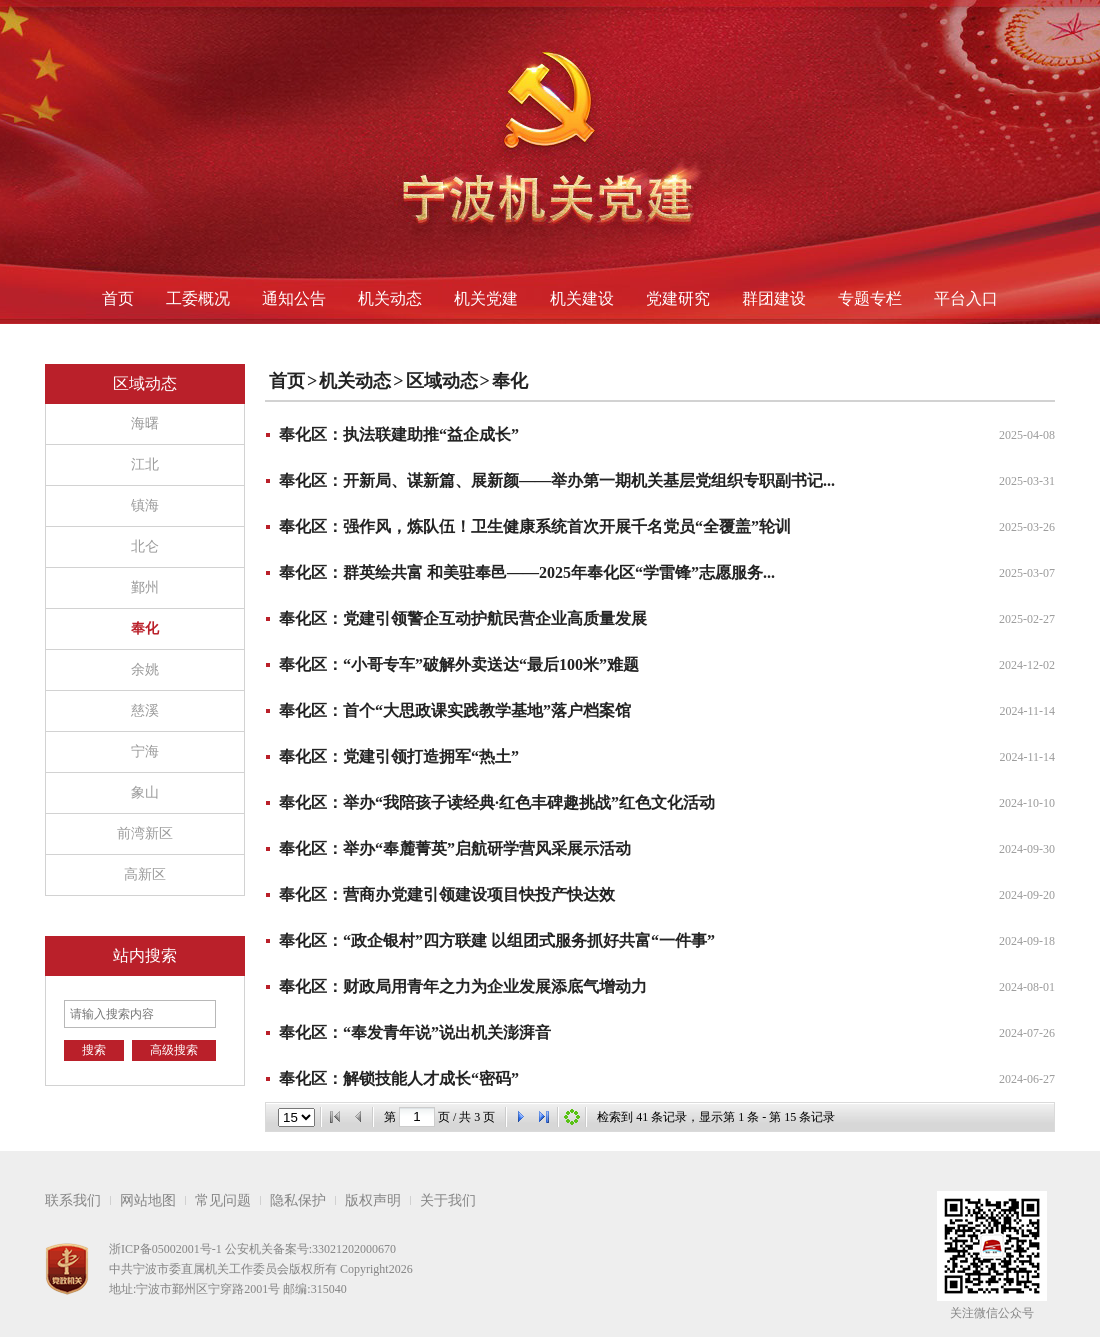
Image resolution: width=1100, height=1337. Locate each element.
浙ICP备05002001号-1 (165, 1249)
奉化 (145, 628)
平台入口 (966, 298)
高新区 (145, 874)
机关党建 (486, 298)
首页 (118, 298)
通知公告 (294, 298)
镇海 (145, 505)
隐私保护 (298, 1200)
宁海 (145, 751)
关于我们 (448, 1200)
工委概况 (198, 298)
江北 (145, 464)
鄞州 (145, 587)
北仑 (145, 546)
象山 (145, 792)
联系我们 (73, 1200)
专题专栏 (870, 298)
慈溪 (145, 710)
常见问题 (223, 1200)
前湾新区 (145, 833)
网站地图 (148, 1200)
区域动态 (442, 381)
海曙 (145, 423)
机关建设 (582, 298)
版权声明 (373, 1200)
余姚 (145, 669)
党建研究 (678, 298)
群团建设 (774, 298)
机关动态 (390, 298)
